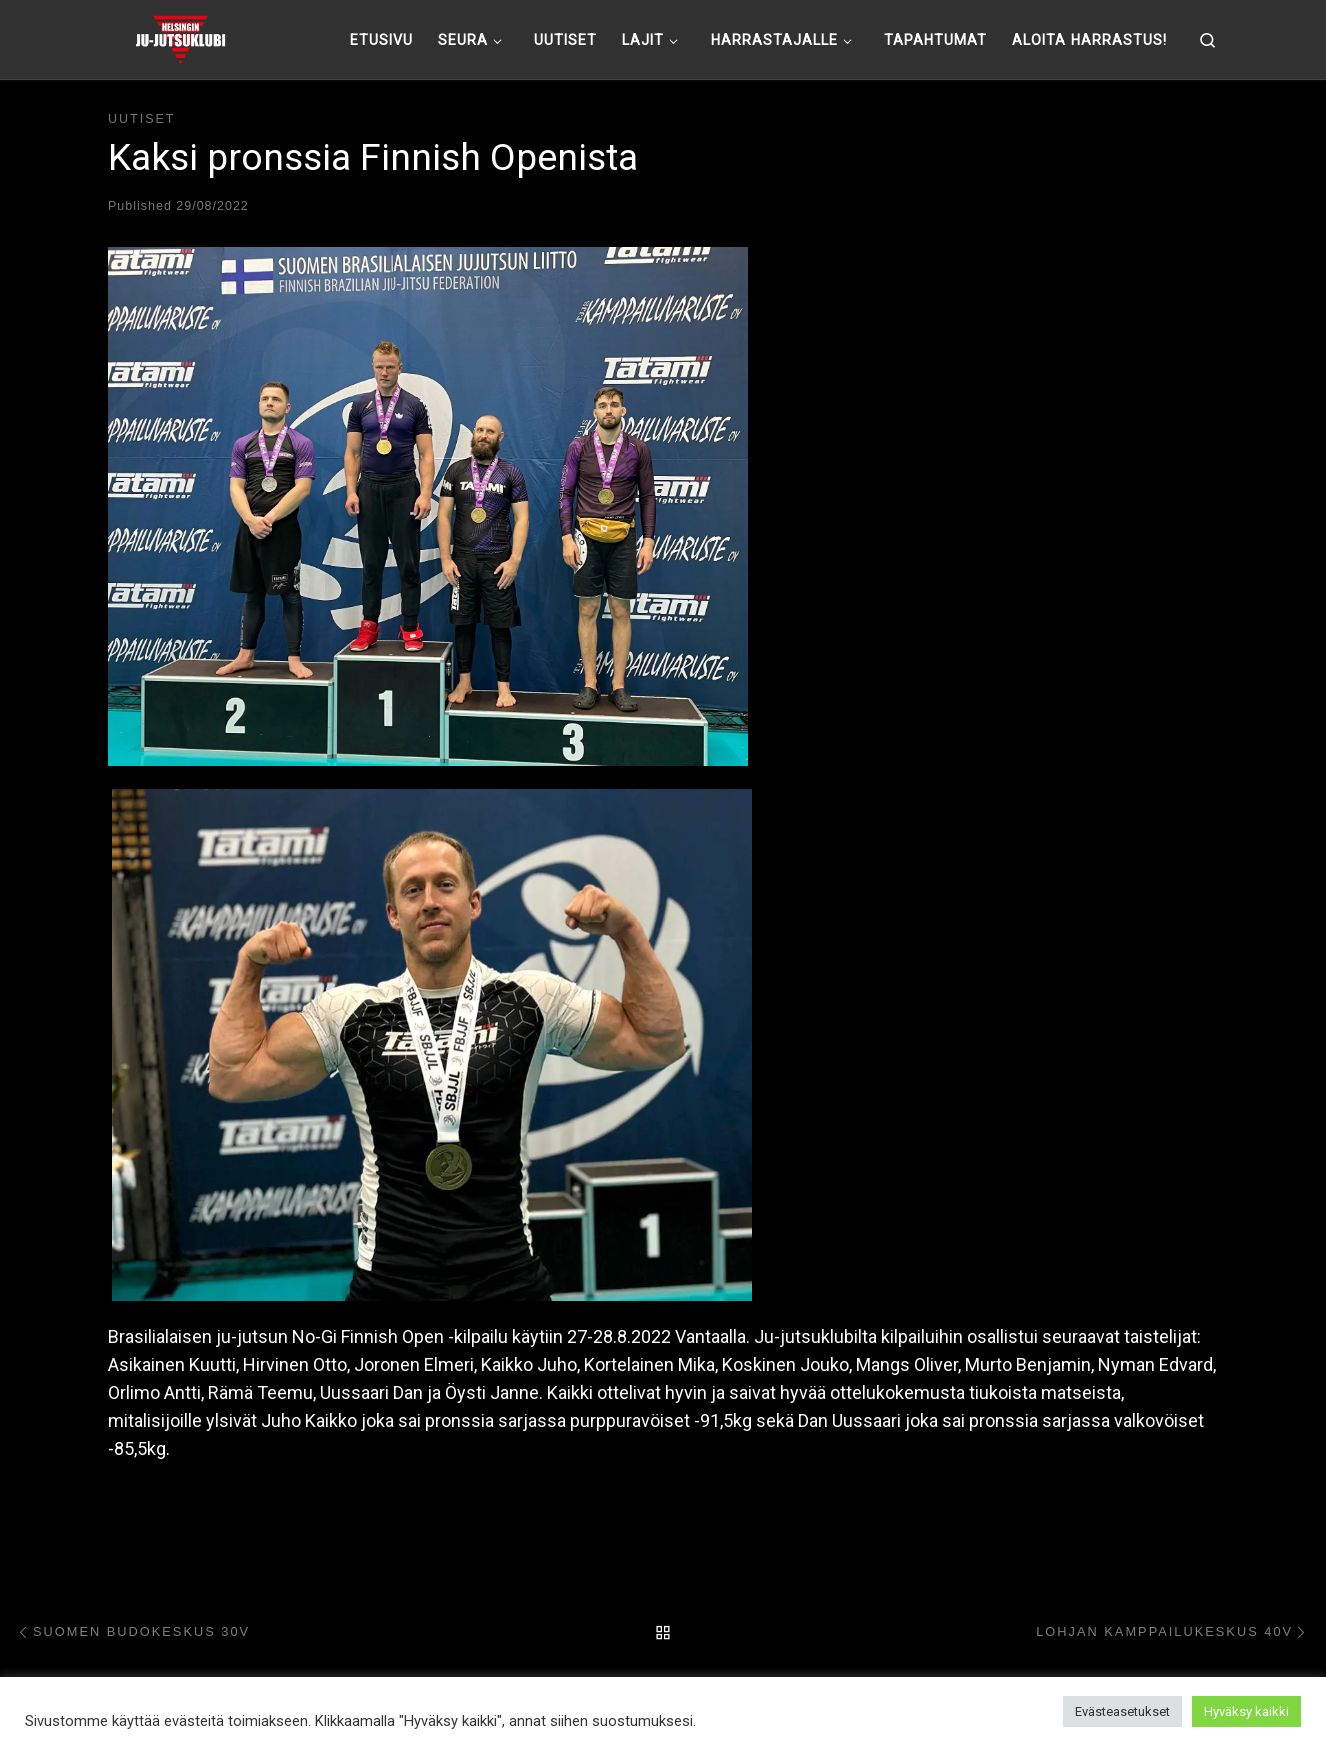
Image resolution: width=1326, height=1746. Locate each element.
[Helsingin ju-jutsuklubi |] (180, 37)
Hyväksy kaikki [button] (1246, 1711)
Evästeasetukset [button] (1122, 1711)
